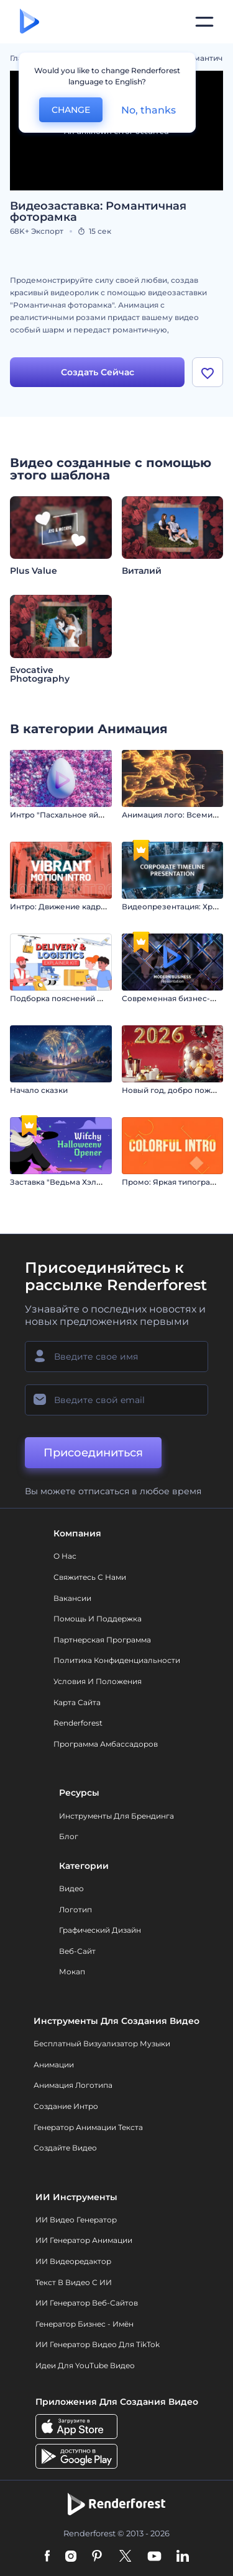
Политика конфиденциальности (116, 1660)
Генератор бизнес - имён (84, 2324)
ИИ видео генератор (76, 2219)
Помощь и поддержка (97, 1618)
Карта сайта (77, 1702)
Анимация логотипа (73, 2085)
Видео (71, 1888)
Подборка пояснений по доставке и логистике (102, 998)
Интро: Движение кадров (60, 906)
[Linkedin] (182, 2557)
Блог (68, 1836)
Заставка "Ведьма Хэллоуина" (69, 1182)
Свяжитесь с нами (89, 1577)
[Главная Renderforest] (29, 22)
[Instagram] (70, 2557)
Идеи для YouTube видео (85, 2365)
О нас (64, 1556)
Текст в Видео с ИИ (73, 2282)
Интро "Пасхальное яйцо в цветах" (77, 814)
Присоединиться (93, 1453)
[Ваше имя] (116, 1356)
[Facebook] (47, 2557)
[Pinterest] (97, 2557)
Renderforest (78, 1722)
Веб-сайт (77, 1951)
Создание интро (66, 2106)
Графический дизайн (100, 1930)
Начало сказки (39, 1090)
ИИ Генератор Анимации (83, 2240)
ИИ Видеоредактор (73, 2261)
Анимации (54, 2064)
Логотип (75, 1909)
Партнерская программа (102, 1639)
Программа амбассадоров (105, 1744)
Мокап (72, 1971)
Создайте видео (65, 2147)
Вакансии (72, 1598)
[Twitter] (125, 2557)
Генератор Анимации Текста (88, 2127)
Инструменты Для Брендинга (116, 1816)
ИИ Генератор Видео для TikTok (97, 2344)
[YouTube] (154, 2557)
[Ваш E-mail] (116, 1399)
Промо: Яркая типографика (176, 1182)
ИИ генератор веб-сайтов (86, 2302)
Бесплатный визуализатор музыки (102, 2043)
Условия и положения (97, 1681)
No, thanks (148, 110)
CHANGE (71, 109)
